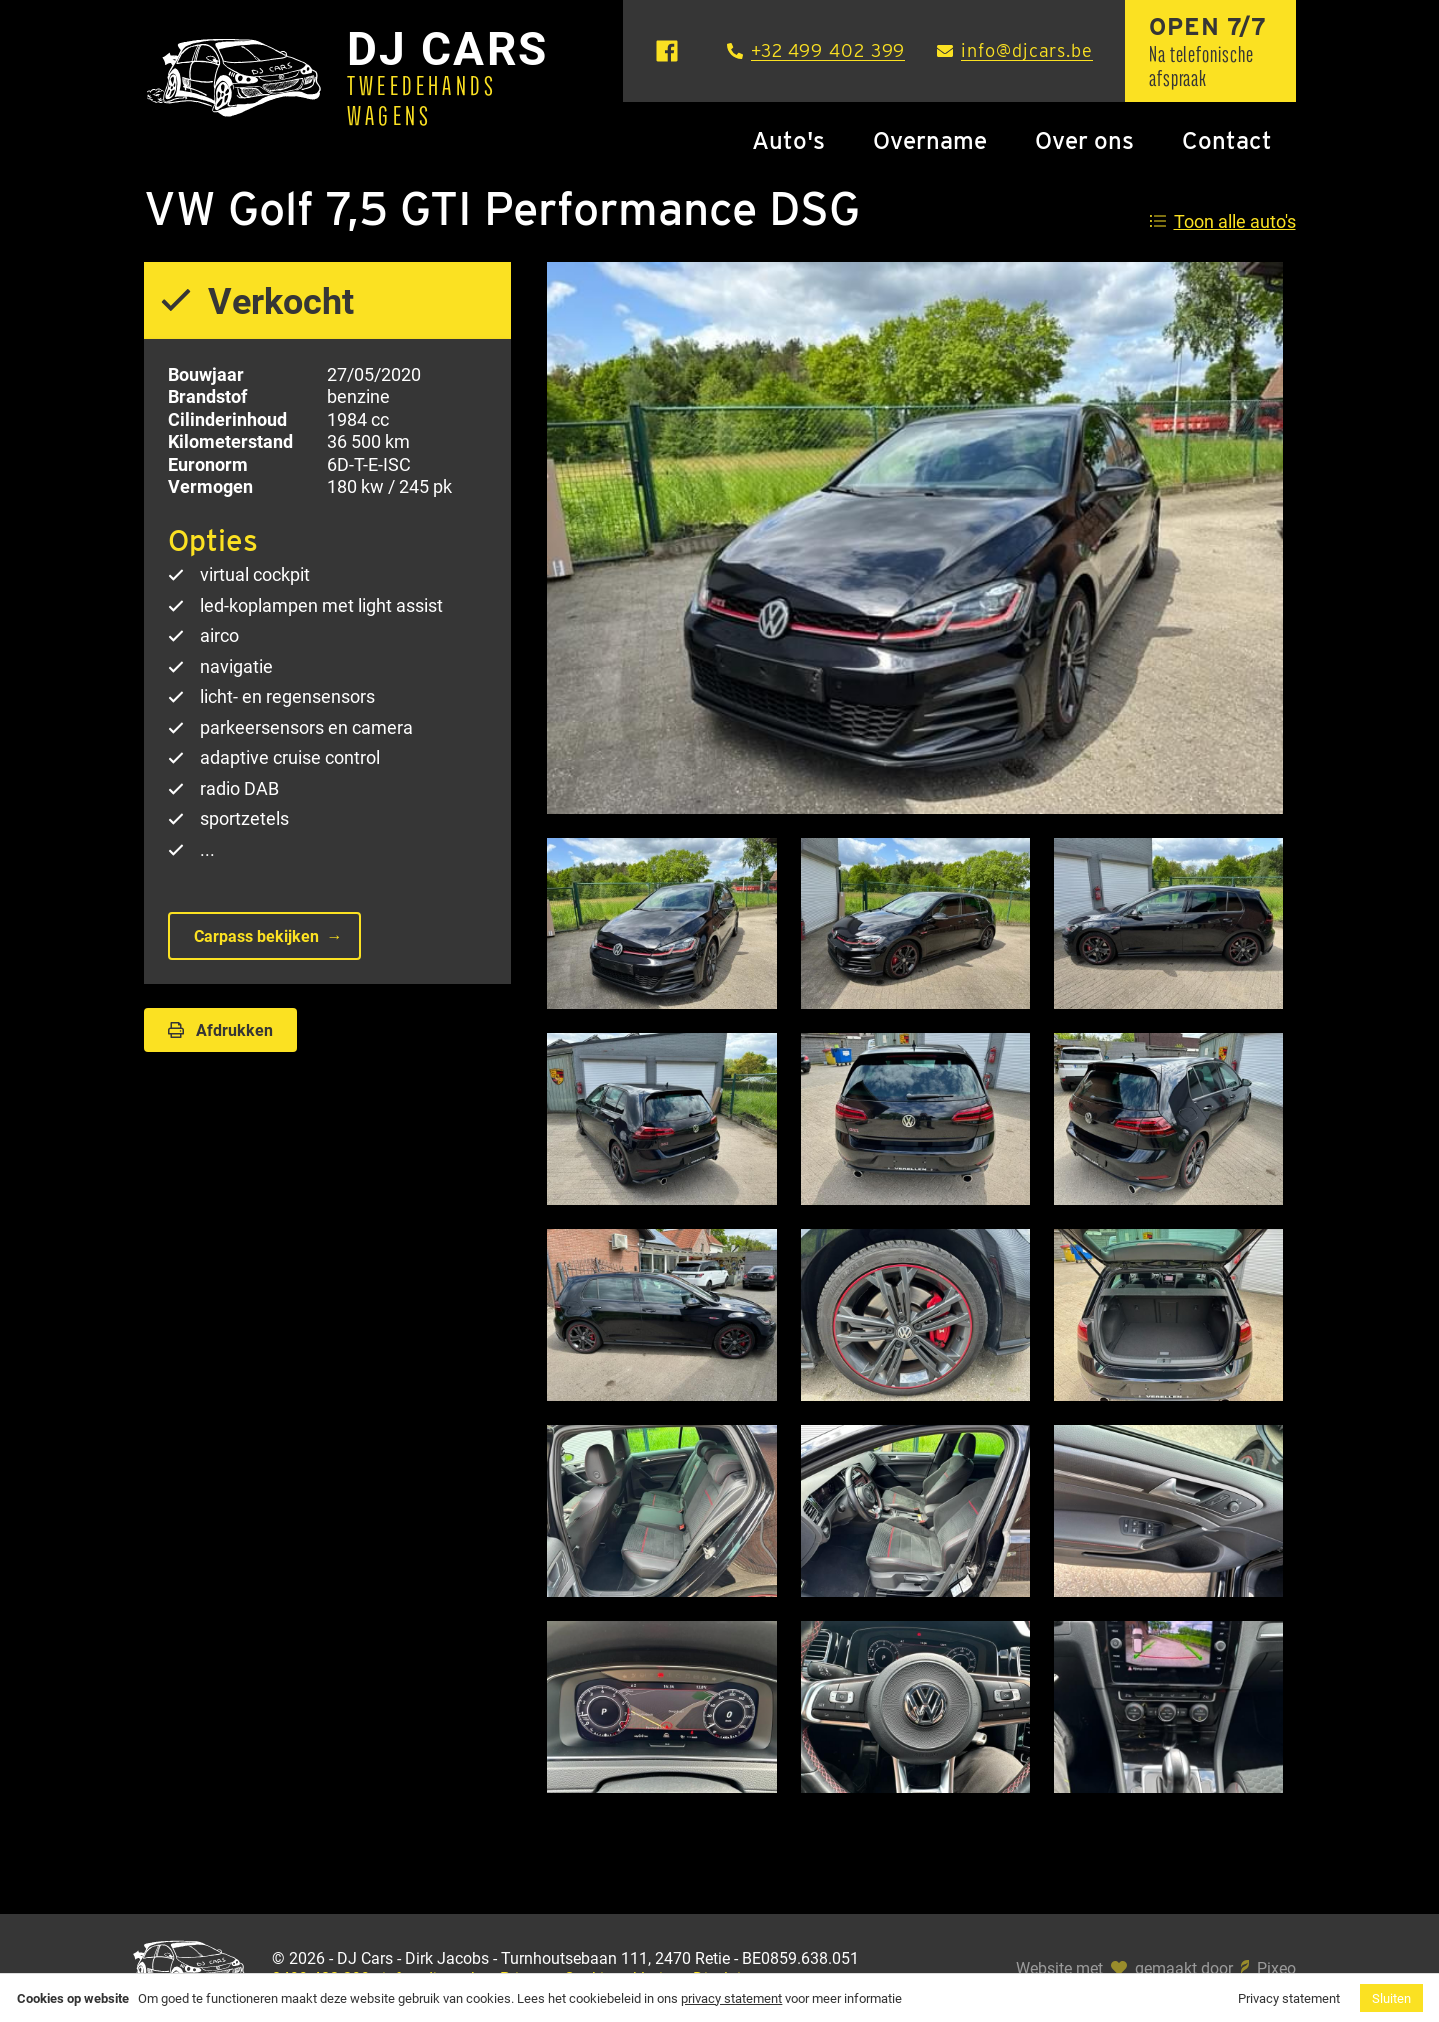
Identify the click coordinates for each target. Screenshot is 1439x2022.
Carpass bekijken (256, 935)
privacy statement (731, 1998)
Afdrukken (220, 1029)
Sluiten (1391, 1998)
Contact (1227, 140)
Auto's (788, 140)
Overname (930, 140)
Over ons (1084, 140)
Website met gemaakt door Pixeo (1156, 1968)
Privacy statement (1289, 1998)
